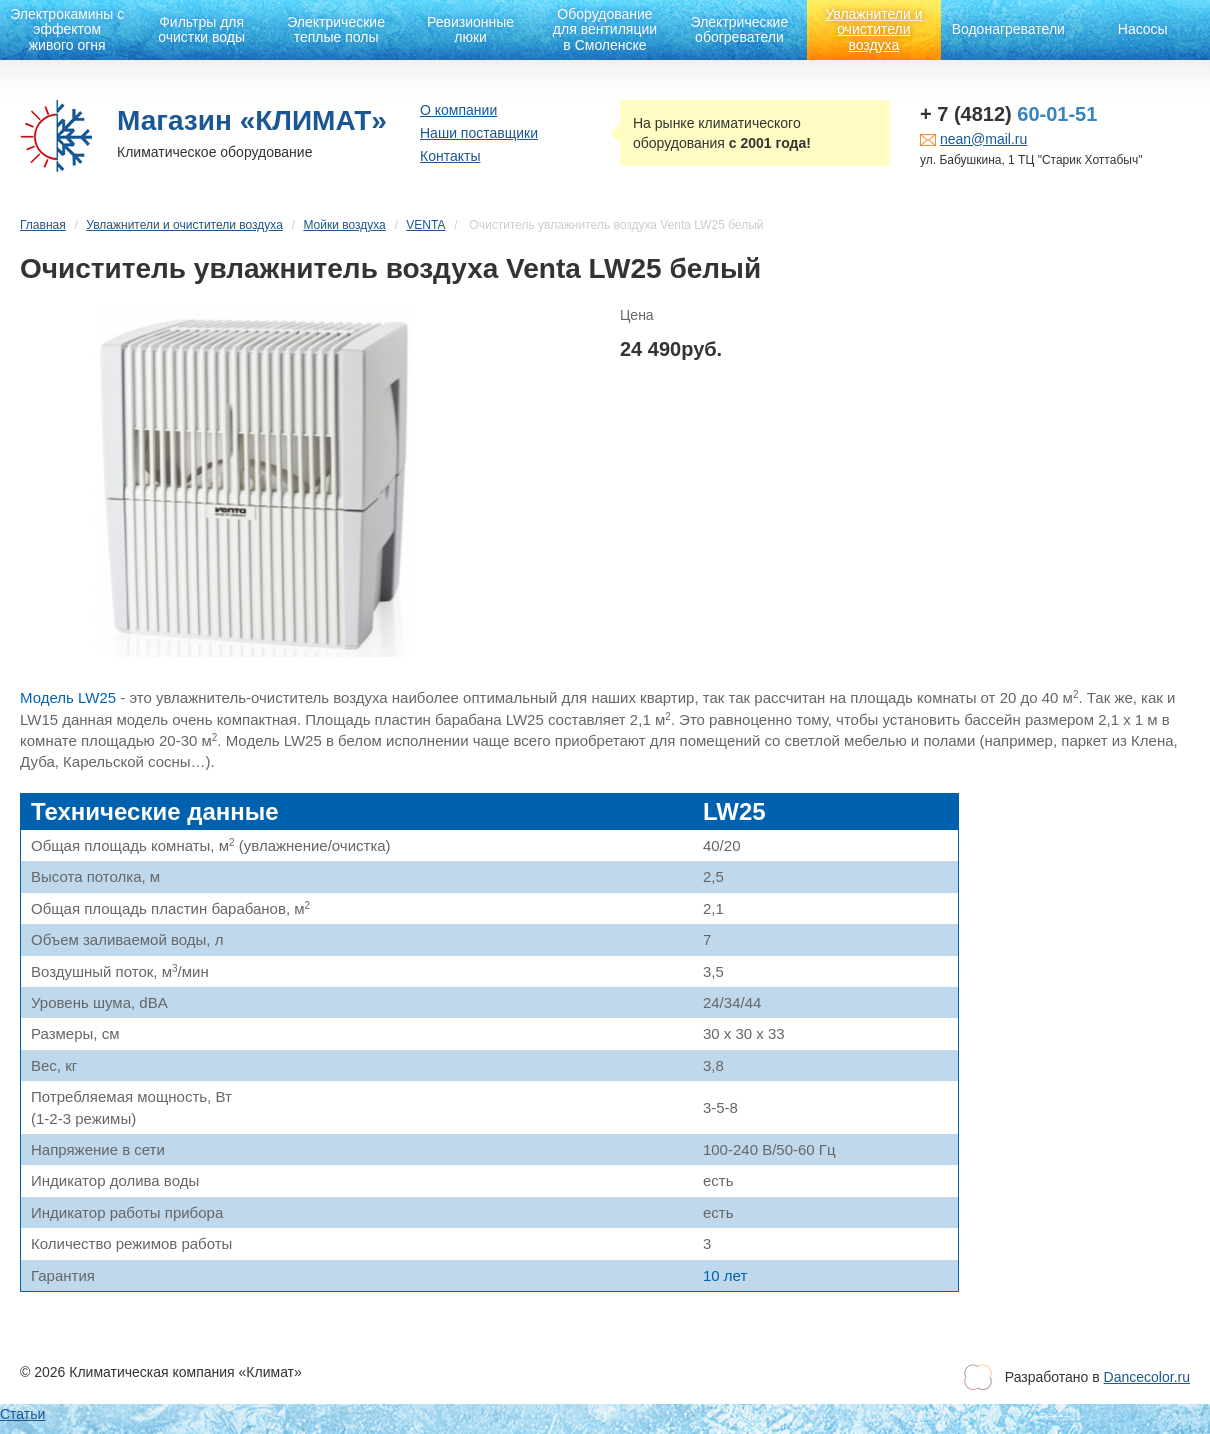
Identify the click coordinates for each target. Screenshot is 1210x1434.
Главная (43, 225)
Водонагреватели (1008, 29)
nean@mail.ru (983, 139)
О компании (458, 110)
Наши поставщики (479, 133)
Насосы (1143, 29)
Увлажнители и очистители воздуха (873, 29)
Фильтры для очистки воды (201, 29)
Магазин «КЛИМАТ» (252, 120)
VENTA (425, 225)
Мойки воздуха (344, 225)
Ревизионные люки (470, 29)
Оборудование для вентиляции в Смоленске (605, 29)
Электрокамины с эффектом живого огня (67, 29)
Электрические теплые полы (336, 29)
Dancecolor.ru (1147, 1377)
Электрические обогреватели (740, 29)
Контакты (450, 156)
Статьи (22, 1414)
